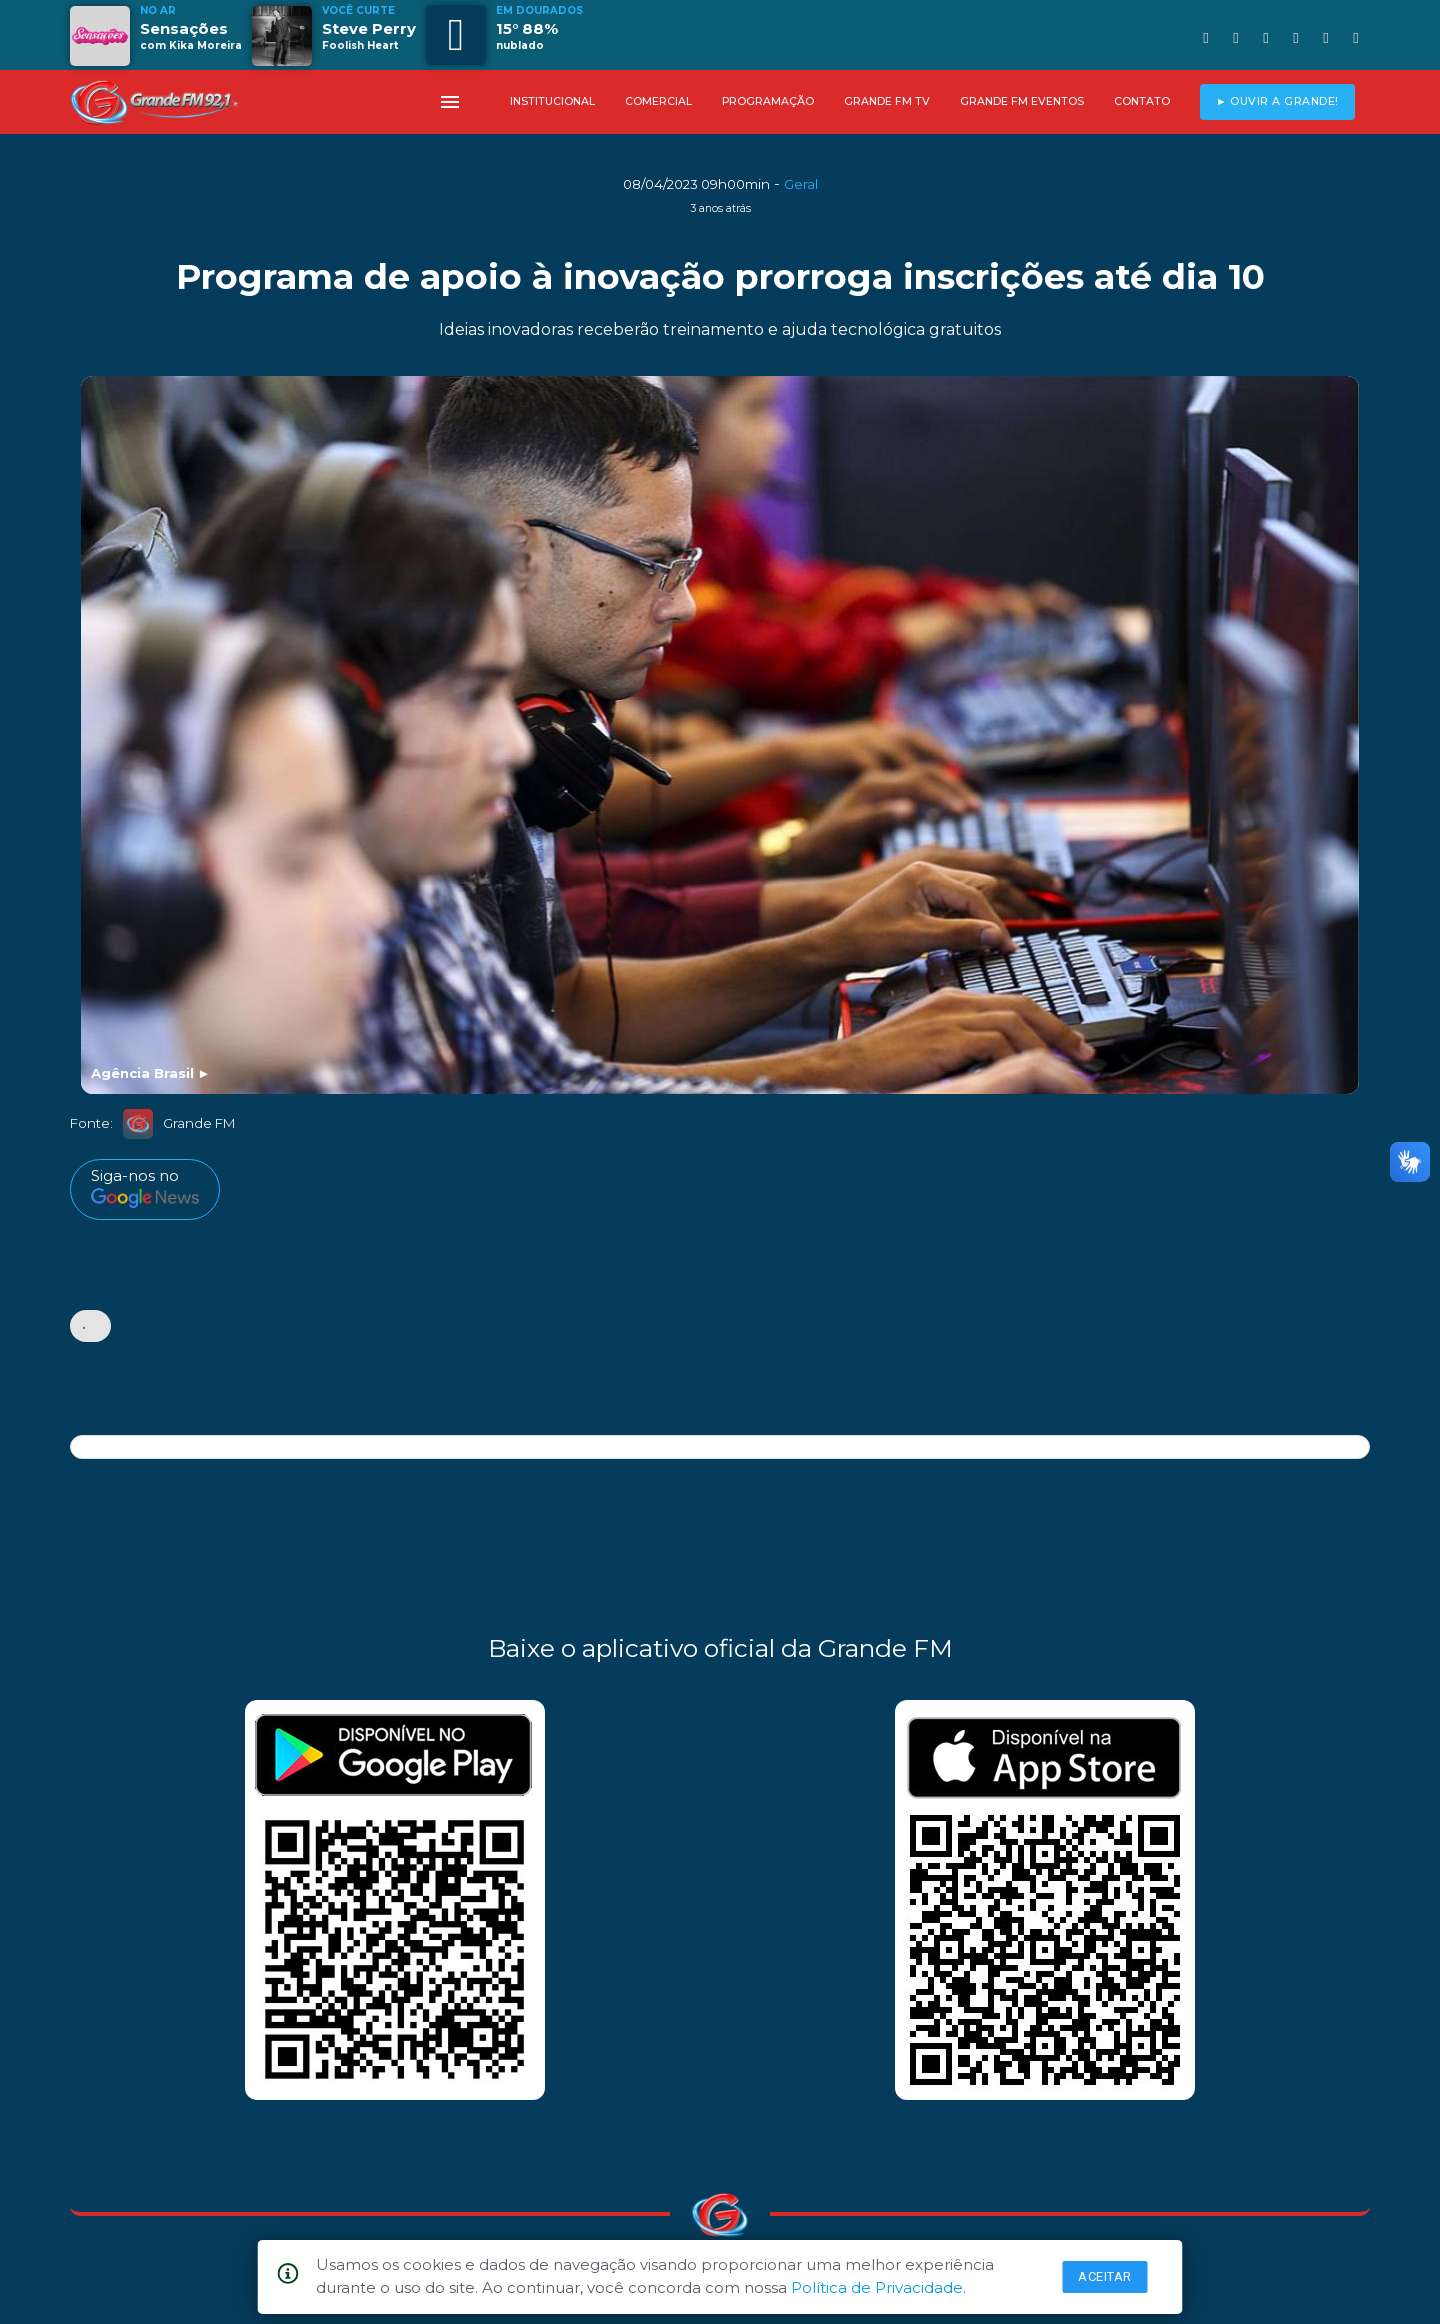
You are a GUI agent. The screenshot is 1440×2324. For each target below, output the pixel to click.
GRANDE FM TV (887, 101)
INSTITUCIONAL (552, 101)
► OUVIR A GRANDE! (1277, 101)
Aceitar (1105, 2276)
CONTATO (1142, 101)
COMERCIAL (658, 101)
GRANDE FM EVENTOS (1022, 101)
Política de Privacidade (877, 2287)
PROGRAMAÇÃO (768, 101)
